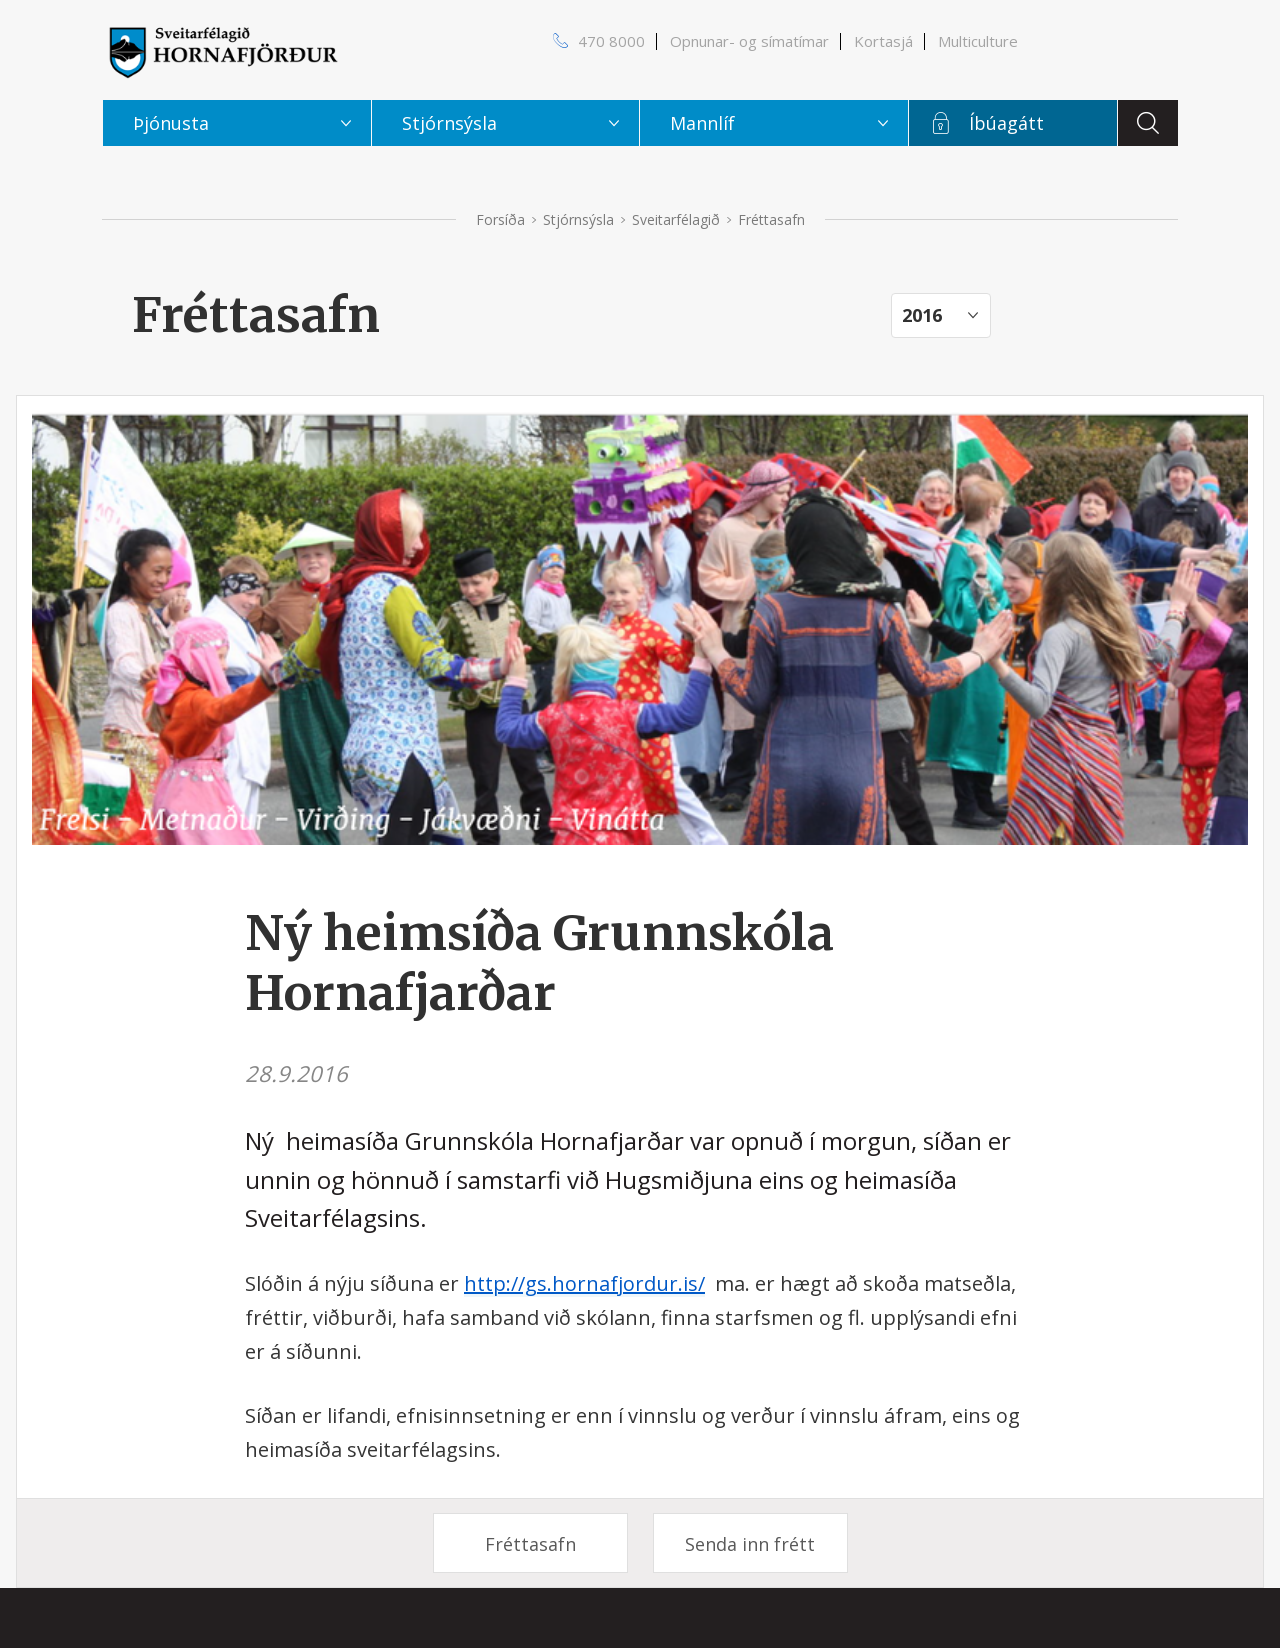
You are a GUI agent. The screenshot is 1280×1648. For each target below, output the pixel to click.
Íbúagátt (1006, 123)
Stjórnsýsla (578, 219)
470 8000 (611, 41)
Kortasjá (883, 41)
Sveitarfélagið (676, 219)
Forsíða (500, 219)
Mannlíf (702, 123)
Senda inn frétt (750, 1544)
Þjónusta (171, 123)
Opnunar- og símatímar (749, 41)
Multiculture (978, 41)
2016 (922, 315)
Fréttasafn (530, 1544)
